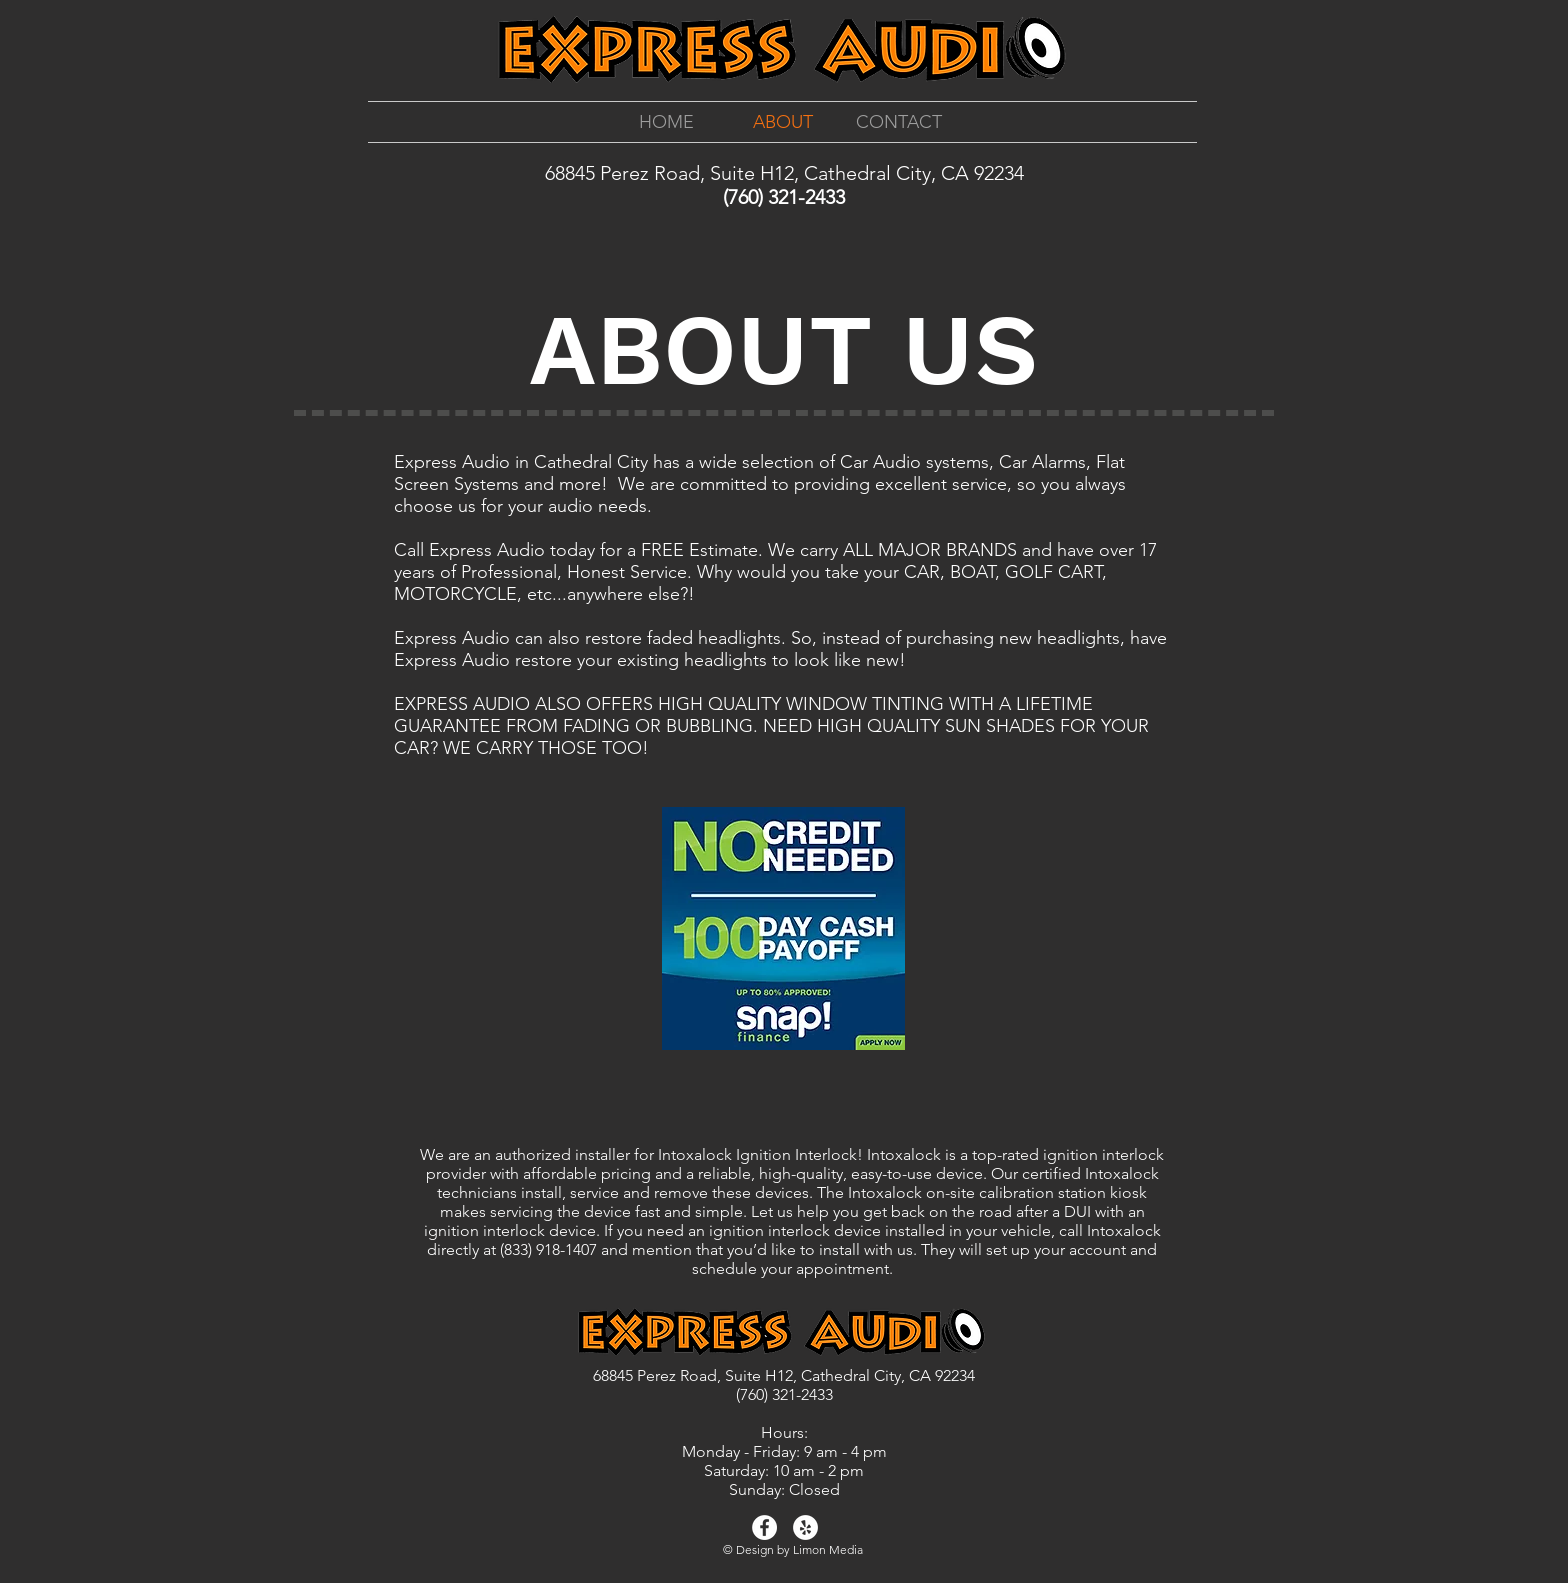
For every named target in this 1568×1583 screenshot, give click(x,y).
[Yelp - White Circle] (805, 1527)
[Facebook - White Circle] (764, 1527)
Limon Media (828, 1549)
